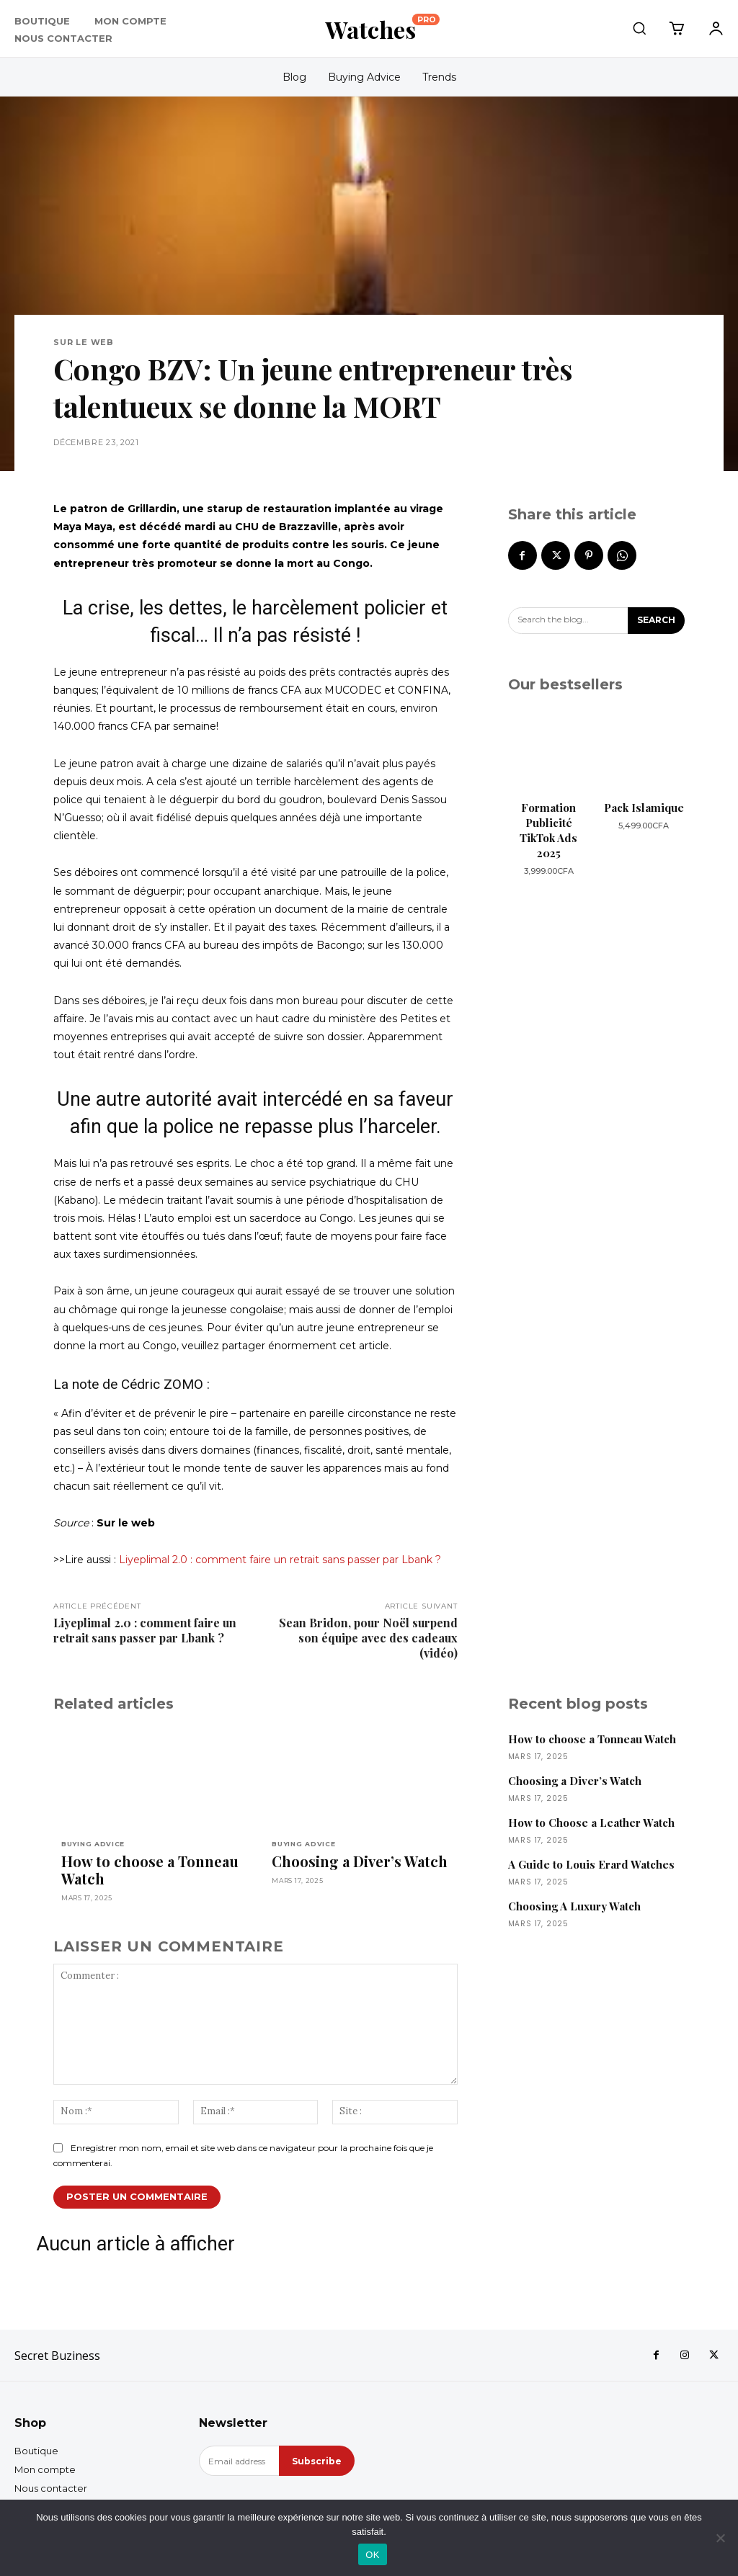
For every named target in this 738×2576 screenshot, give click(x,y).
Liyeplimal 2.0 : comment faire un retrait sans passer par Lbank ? (280, 1559)
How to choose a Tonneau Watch (150, 1869)
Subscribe (317, 2461)
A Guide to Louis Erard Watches (591, 1864)
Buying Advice (93, 1844)
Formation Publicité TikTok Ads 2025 (548, 830)
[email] (239, 2461)
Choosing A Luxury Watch (574, 1906)
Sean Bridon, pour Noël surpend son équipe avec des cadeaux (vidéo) (368, 1637)
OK (372, 2554)
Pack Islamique (644, 807)
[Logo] (382, 29)
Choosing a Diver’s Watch (360, 1861)
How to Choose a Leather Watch (591, 1822)
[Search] (656, 620)
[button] (639, 28)
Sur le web (83, 342)
